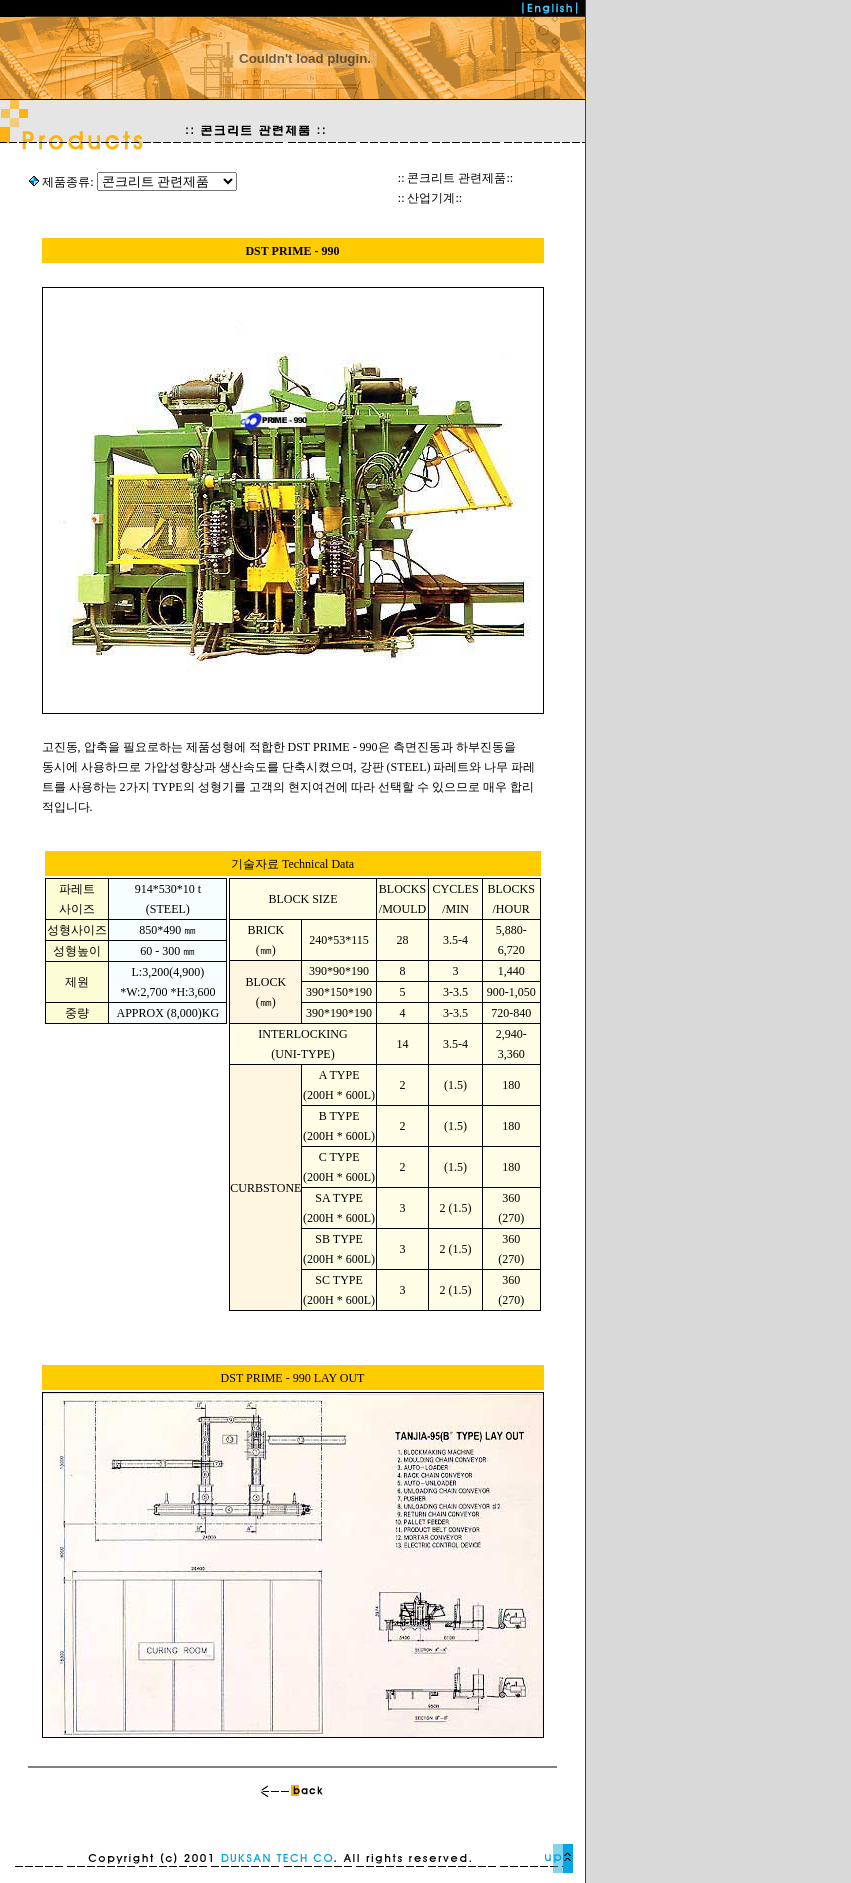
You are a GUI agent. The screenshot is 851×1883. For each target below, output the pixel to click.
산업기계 (431, 198)
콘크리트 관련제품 (456, 178)
